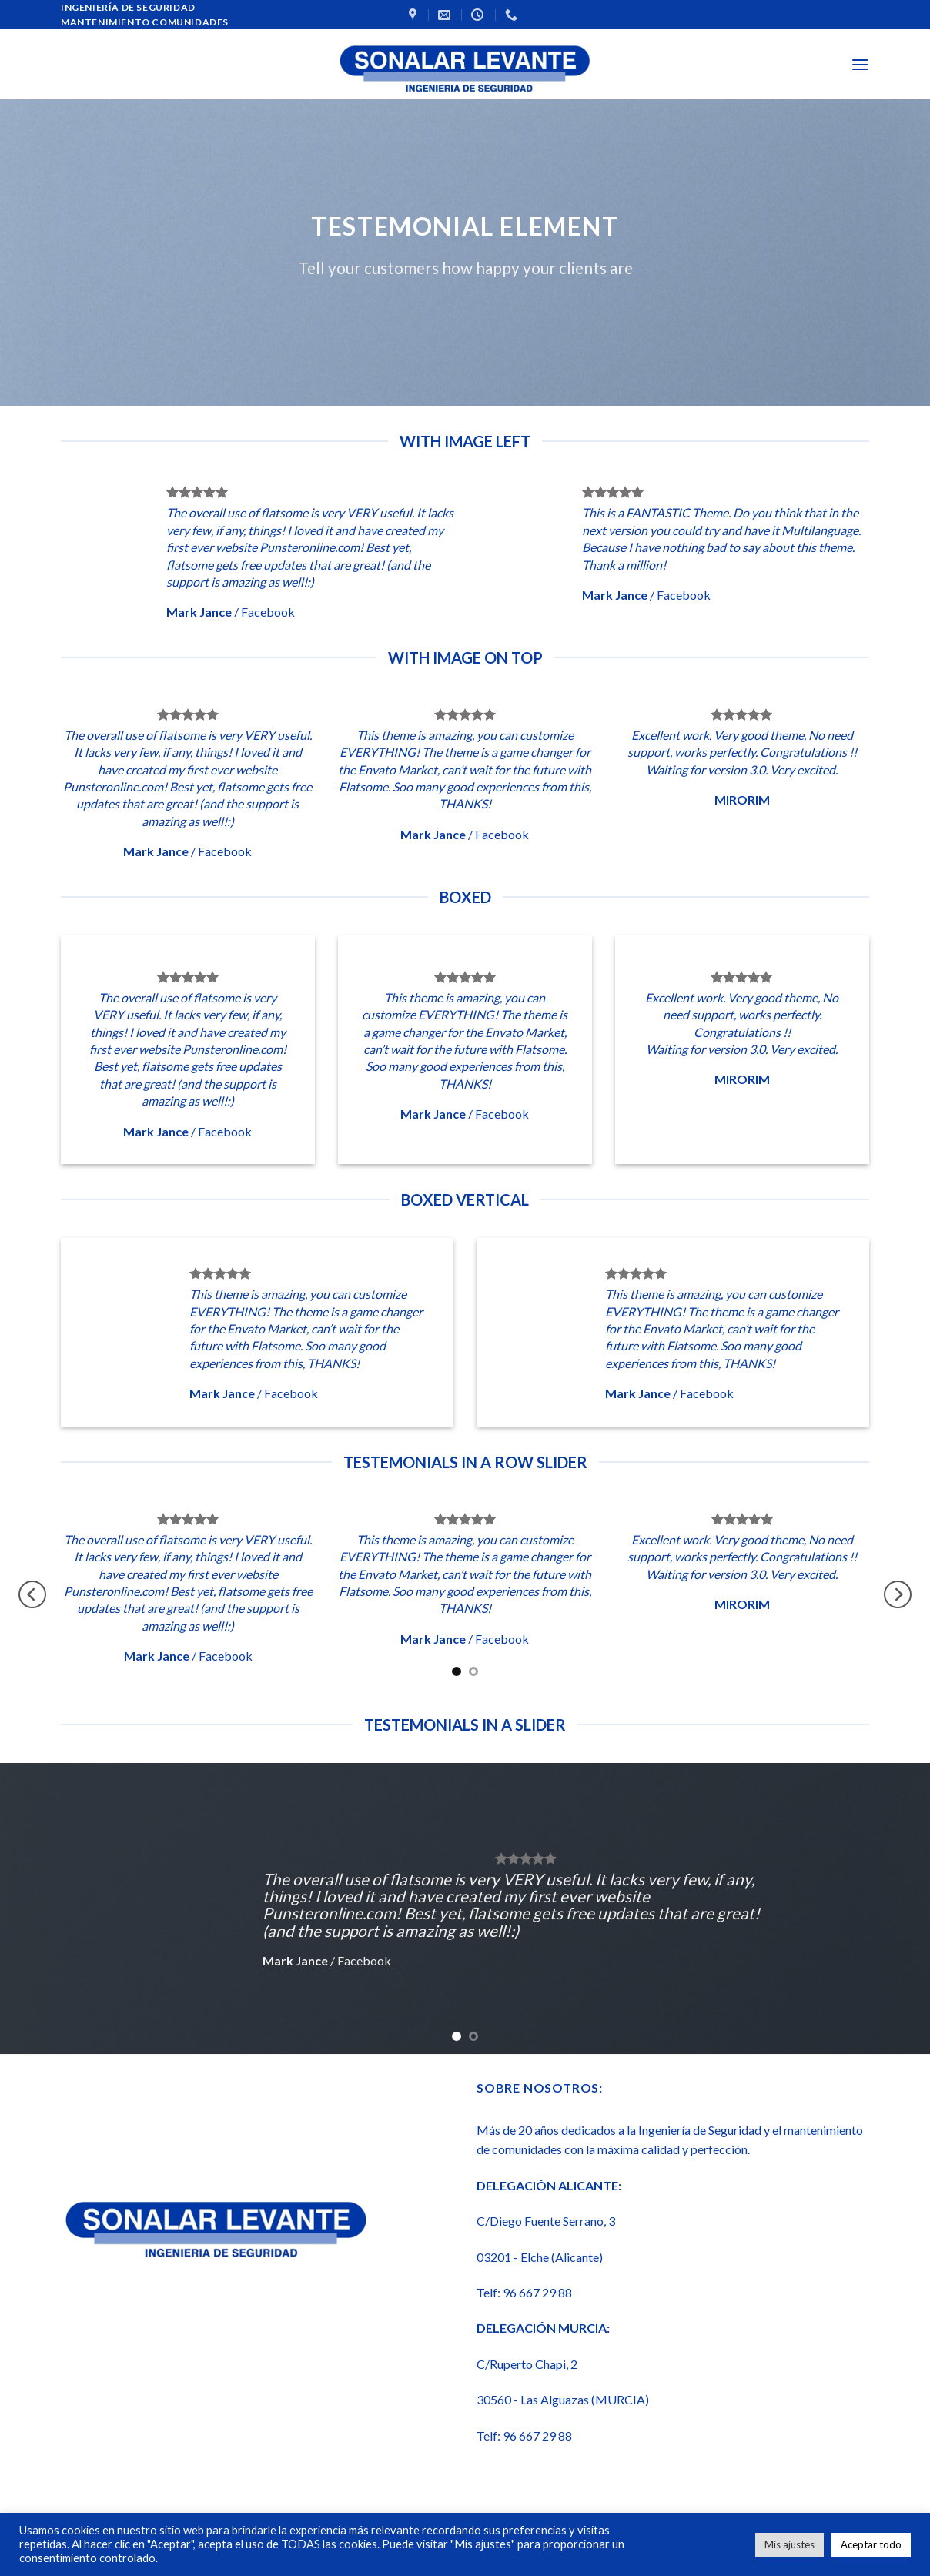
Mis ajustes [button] (789, 2544)
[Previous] (32, 1595)
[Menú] (860, 64)
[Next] (898, 1595)
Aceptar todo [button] (871, 2544)
